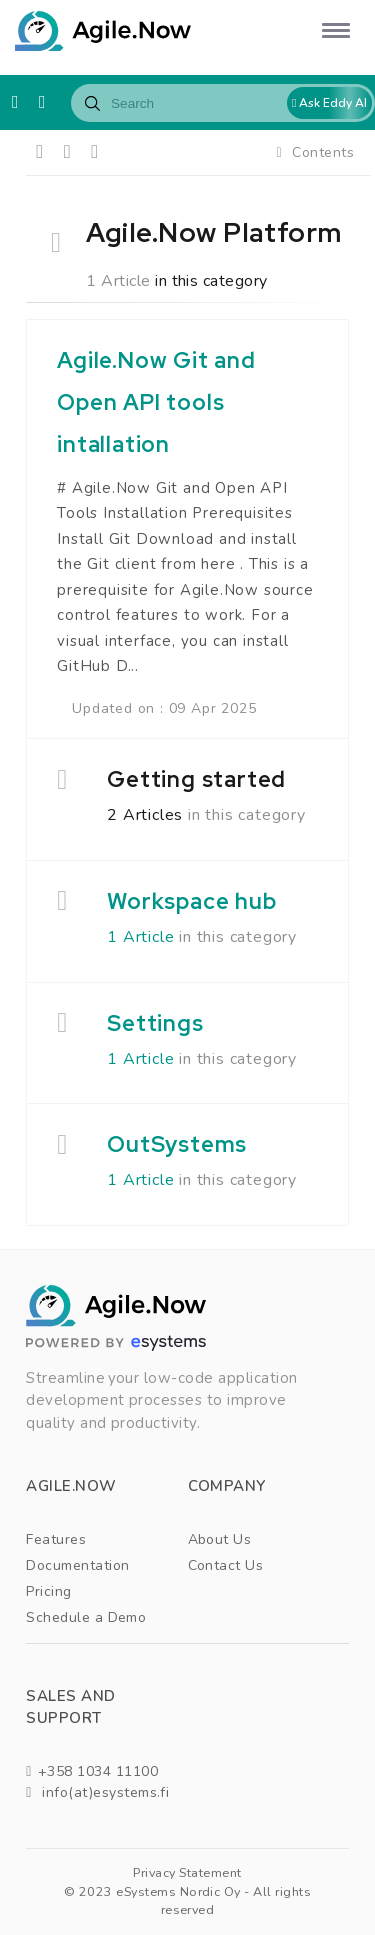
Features (56, 1539)
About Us (220, 1539)
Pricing (48, 1591)
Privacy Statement (187, 1872)
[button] (332, 29)
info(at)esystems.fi (97, 1792)
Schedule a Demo (86, 1617)
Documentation (77, 1565)
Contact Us (226, 1565)
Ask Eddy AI (329, 103)
